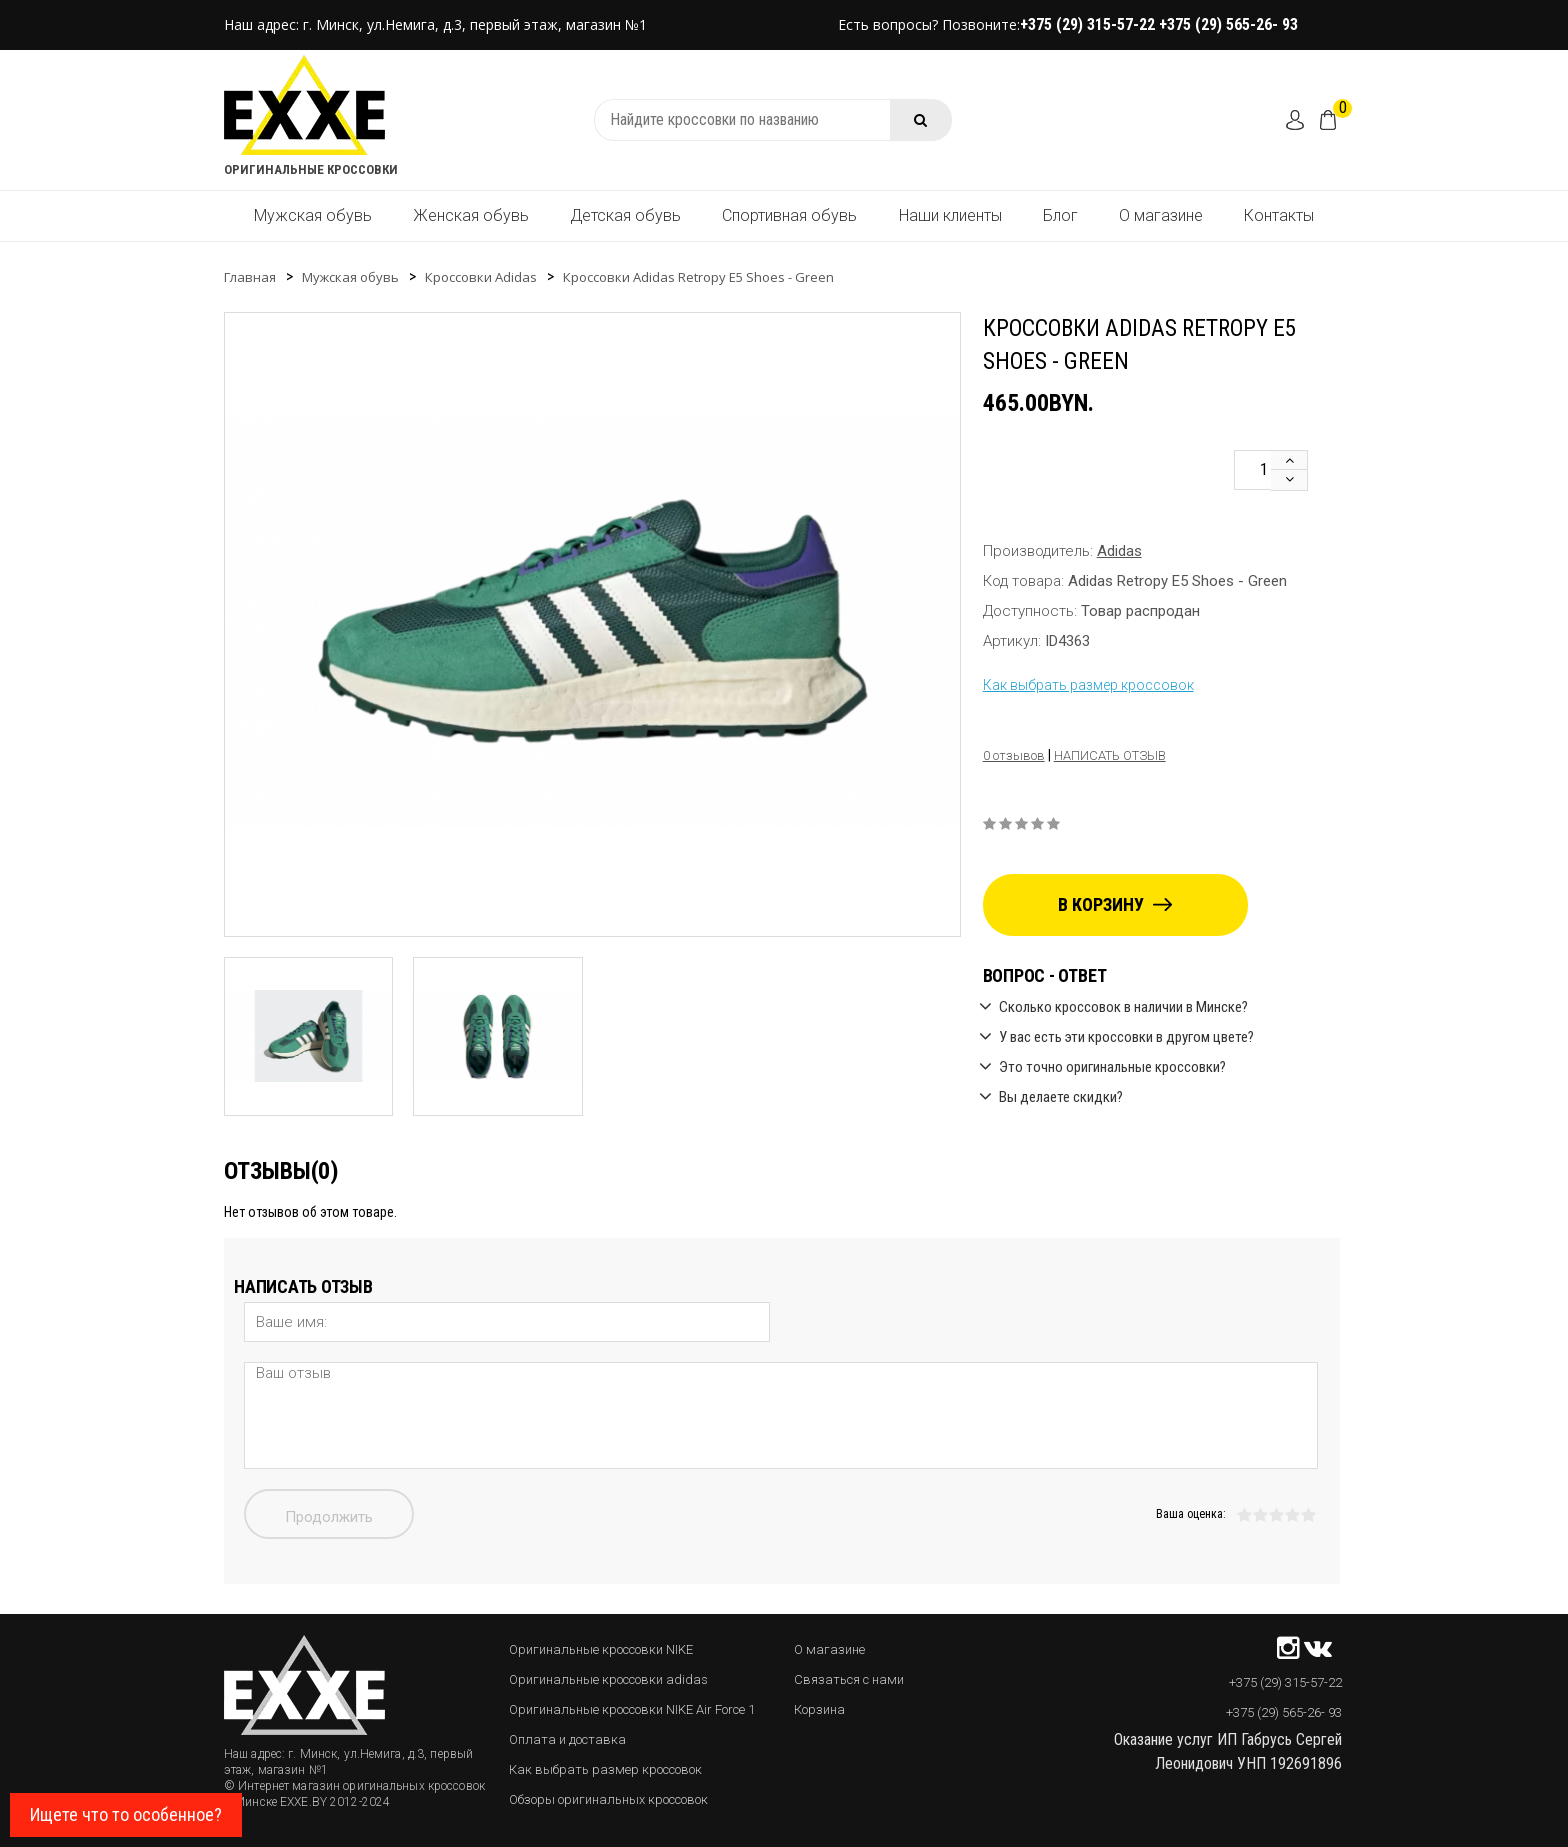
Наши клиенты (950, 215)
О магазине (1161, 215)
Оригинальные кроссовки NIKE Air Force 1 (632, 1709)
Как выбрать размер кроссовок (1088, 685)
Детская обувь (625, 215)
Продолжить (329, 1517)
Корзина (819, 1709)
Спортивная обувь (789, 215)
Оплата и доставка (567, 1739)
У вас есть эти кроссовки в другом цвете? (1126, 1037)
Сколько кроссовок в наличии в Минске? (1123, 1007)
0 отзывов (1014, 755)
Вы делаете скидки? (1061, 1097)
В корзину (1115, 904)
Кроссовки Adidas (481, 277)
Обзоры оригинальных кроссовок (608, 1799)
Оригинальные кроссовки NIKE (601, 1649)
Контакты (1279, 215)
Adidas (1119, 551)
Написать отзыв (1110, 755)
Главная (250, 277)
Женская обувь (471, 215)
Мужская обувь (313, 215)
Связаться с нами (849, 1679)
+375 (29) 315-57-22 (1089, 24)
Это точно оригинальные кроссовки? (1112, 1067)
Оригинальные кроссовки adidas (608, 1679)
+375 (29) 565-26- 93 (1228, 24)
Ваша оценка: (1191, 1514)
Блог (1060, 215)
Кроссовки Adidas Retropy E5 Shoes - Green (698, 277)
